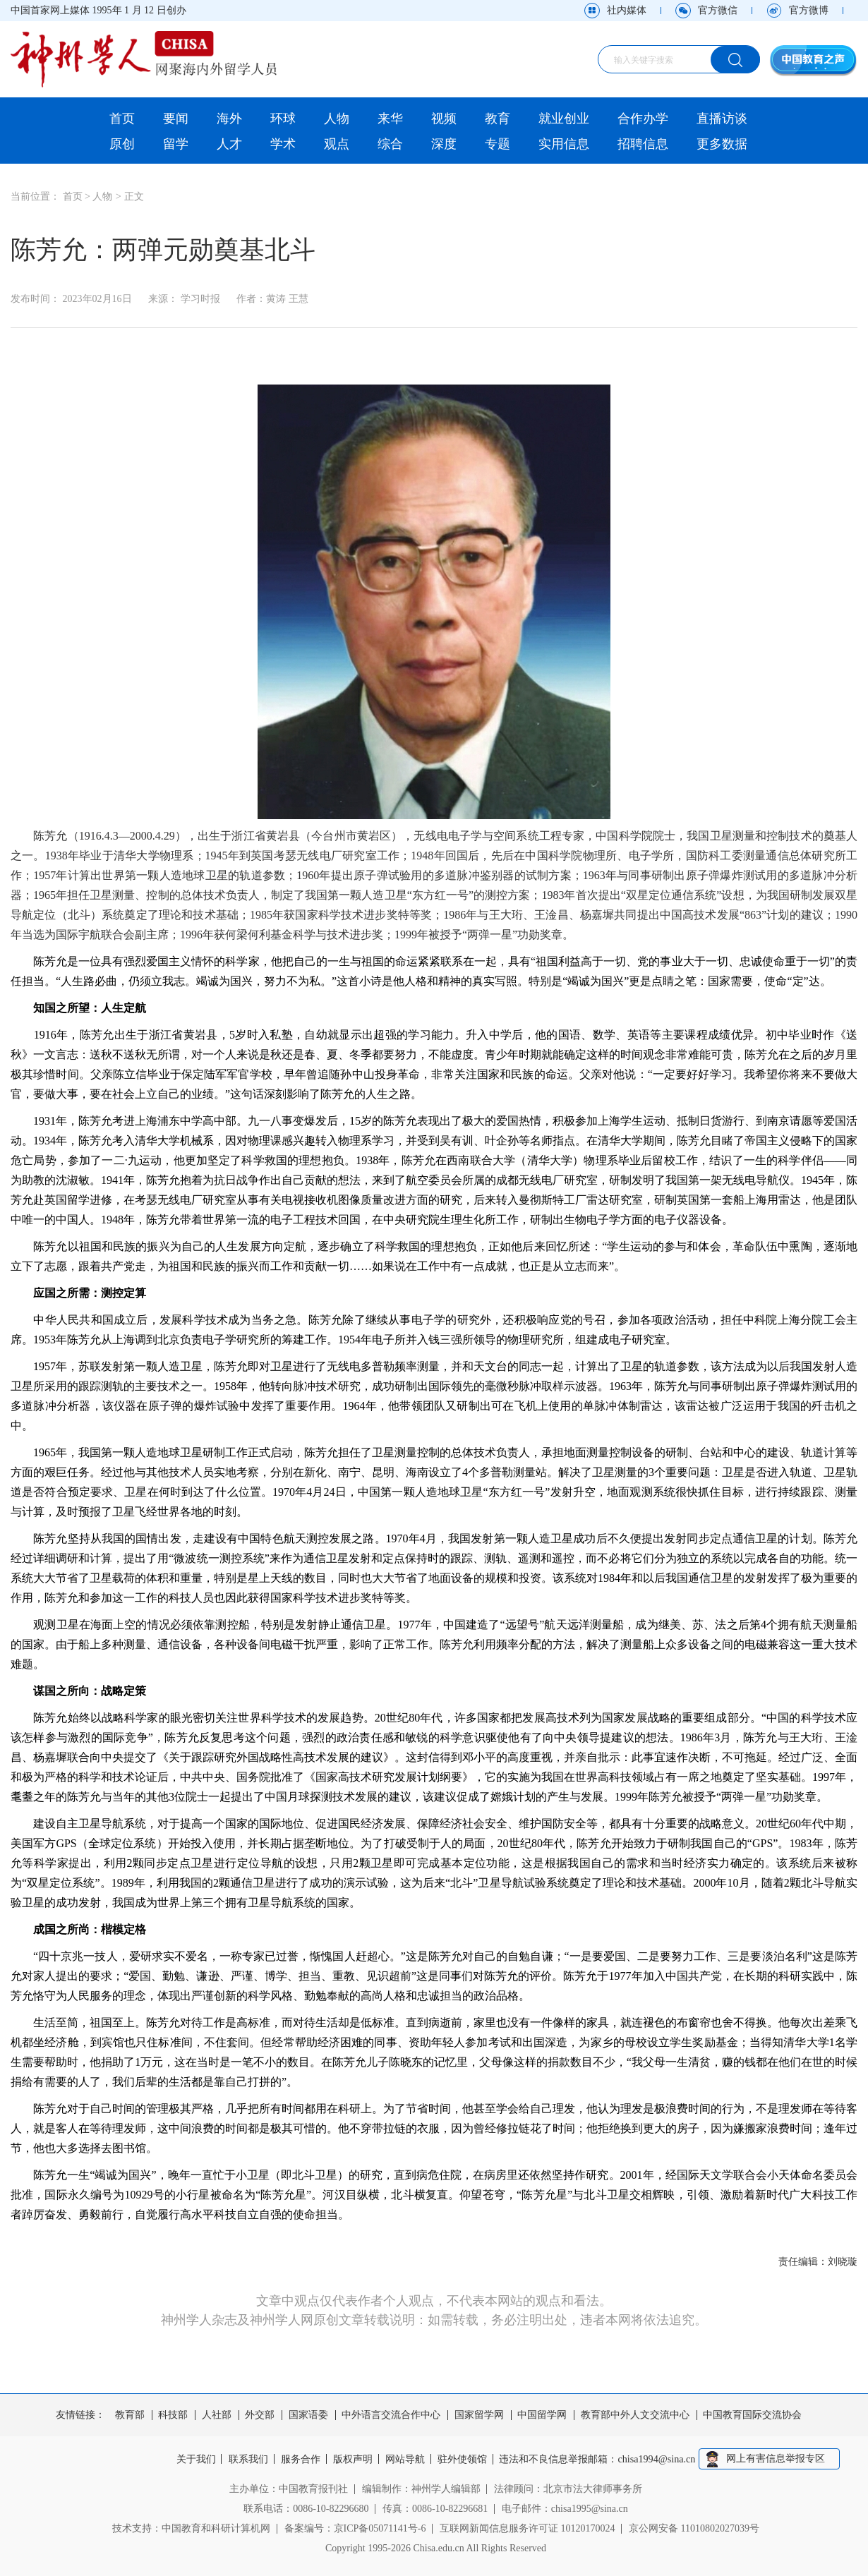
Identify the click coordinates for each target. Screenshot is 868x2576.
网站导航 (406, 2460)
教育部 (130, 2415)
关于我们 (193, 2460)
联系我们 (246, 2460)
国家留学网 (479, 2415)
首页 (122, 118)
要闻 (175, 118)
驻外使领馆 (464, 2460)
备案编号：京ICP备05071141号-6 (355, 2528)
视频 (444, 118)
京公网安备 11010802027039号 (694, 2528)
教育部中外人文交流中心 (635, 2415)
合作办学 (642, 118)
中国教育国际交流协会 (752, 2415)
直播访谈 (722, 118)
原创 (122, 144)
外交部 (260, 2415)
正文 (134, 196)
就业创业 (563, 118)
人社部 (216, 2415)
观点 (336, 144)
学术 (283, 144)
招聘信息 (642, 144)
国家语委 (308, 2415)
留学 (175, 144)
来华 (390, 118)
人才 (229, 144)
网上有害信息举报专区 (778, 2459)
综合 (390, 144)
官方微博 (808, 10)
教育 (497, 118)
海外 (229, 118)
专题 (497, 144)
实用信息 (563, 144)
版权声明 (353, 2460)
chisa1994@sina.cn (660, 2460)
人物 (336, 118)
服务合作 (300, 2460)
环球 (283, 118)
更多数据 (722, 144)
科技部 (173, 2415)
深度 (444, 144)
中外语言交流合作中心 (391, 2415)
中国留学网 (542, 2415)
